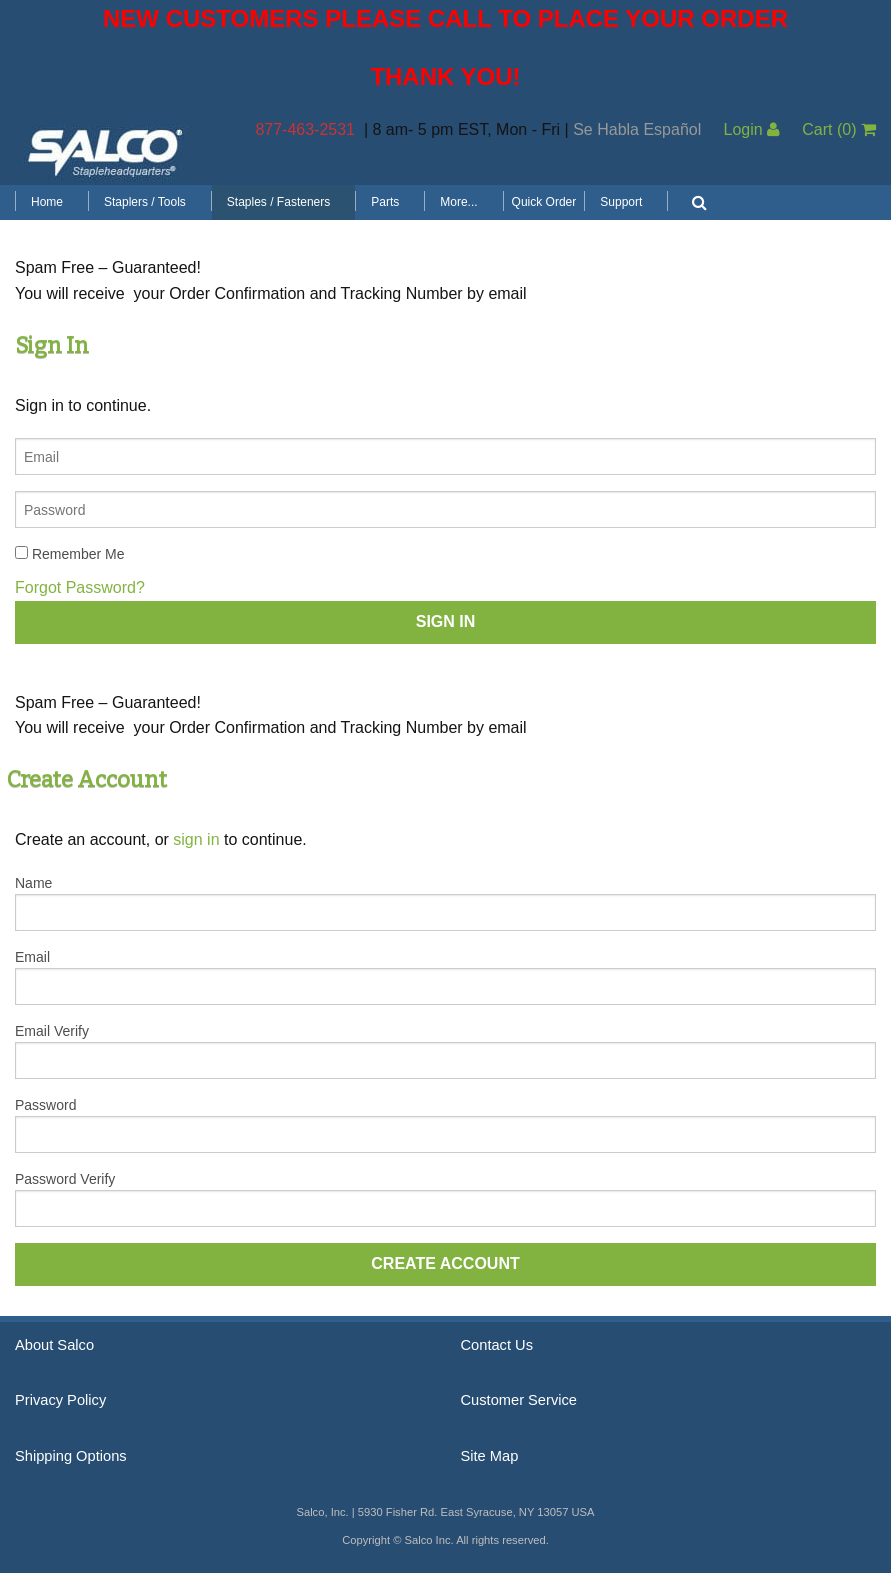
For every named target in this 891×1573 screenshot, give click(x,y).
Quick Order (544, 202)
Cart (839, 129)
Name (33, 883)
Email (32, 957)
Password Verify (65, 1179)
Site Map (490, 1456)
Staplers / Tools (145, 202)
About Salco (54, 1345)
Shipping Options (71, 1456)
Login (751, 129)
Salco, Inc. (105, 151)
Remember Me (69, 554)
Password (45, 1105)
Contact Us (497, 1345)
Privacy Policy (60, 1400)
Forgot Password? (80, 587)
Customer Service (519, 1400)
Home (47, 202)
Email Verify (52, 1031)
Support (621, 202)
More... (458, 202)
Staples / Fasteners (278, 202)
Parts (385, 202)
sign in (196, 839)
